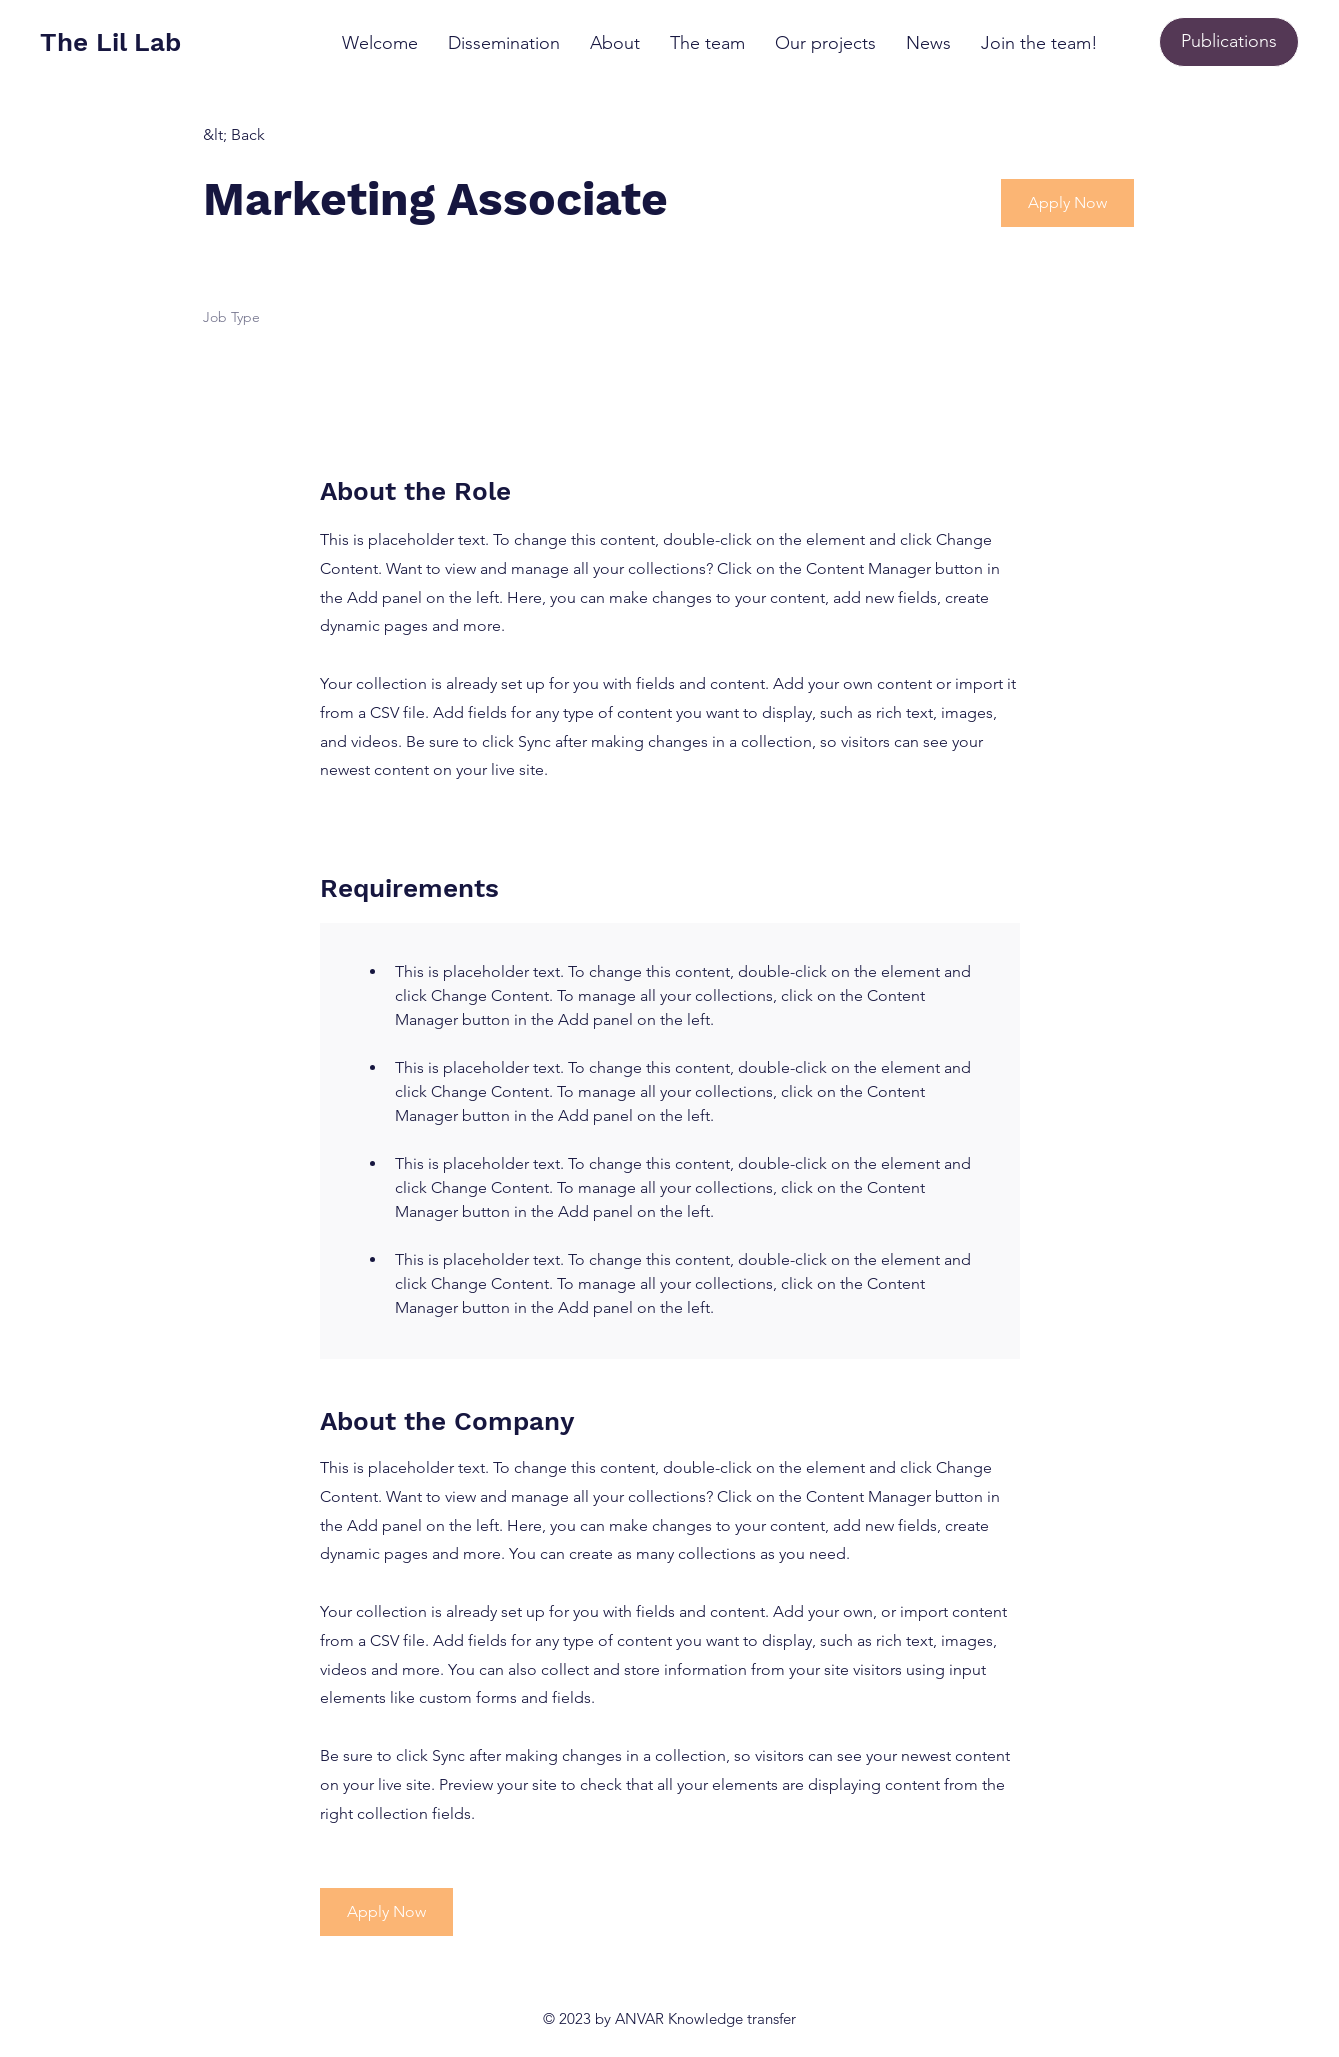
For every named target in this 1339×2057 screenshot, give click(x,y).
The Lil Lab (110, 42)
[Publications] (1229, 42)
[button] (1067, 203)
